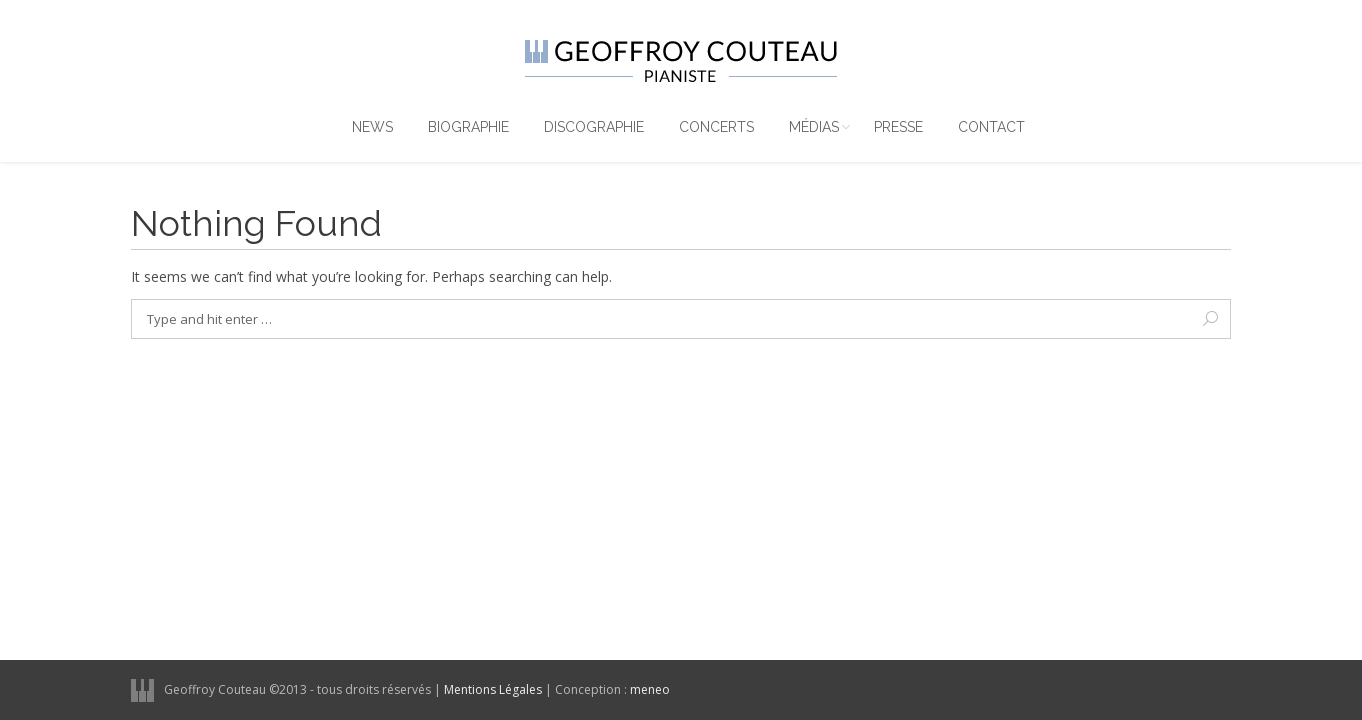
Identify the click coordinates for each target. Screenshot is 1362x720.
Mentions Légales (493, 689)
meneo (650, 689)
